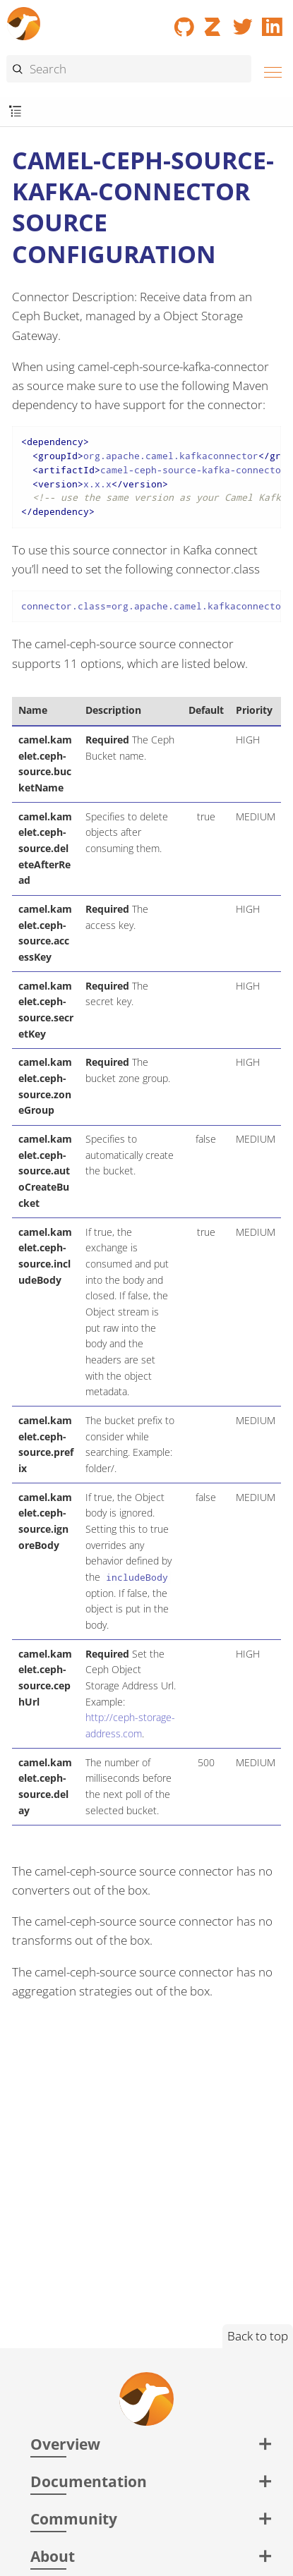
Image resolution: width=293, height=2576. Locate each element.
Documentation (88, 2481)
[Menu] (269, 70)
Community (73, 2518)
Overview (65, 2444)
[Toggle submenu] (15, 112)
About (52, 2556)
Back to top (257, 2336)
